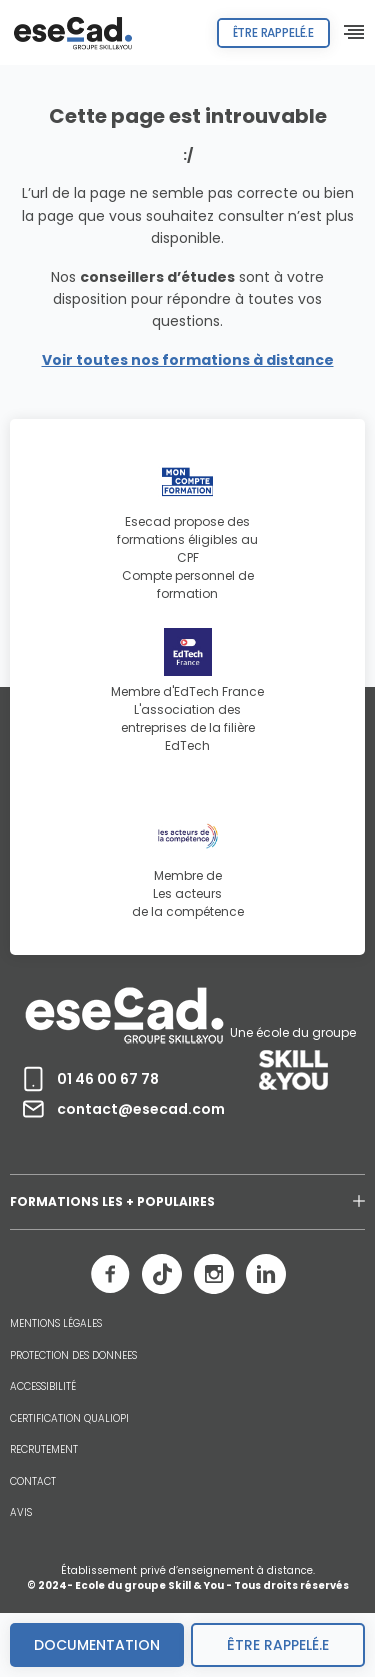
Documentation (97, 1645)
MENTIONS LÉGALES (56, 1324)
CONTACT (33, 1482)
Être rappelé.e (273, 32)
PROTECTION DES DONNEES (73, 1356)
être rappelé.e (278, 1645)
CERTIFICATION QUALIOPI (69, 1419)
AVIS (21, 1513)
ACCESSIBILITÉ (43, 1387)
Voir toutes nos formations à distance (188, 360)
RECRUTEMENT (44, 1450)
